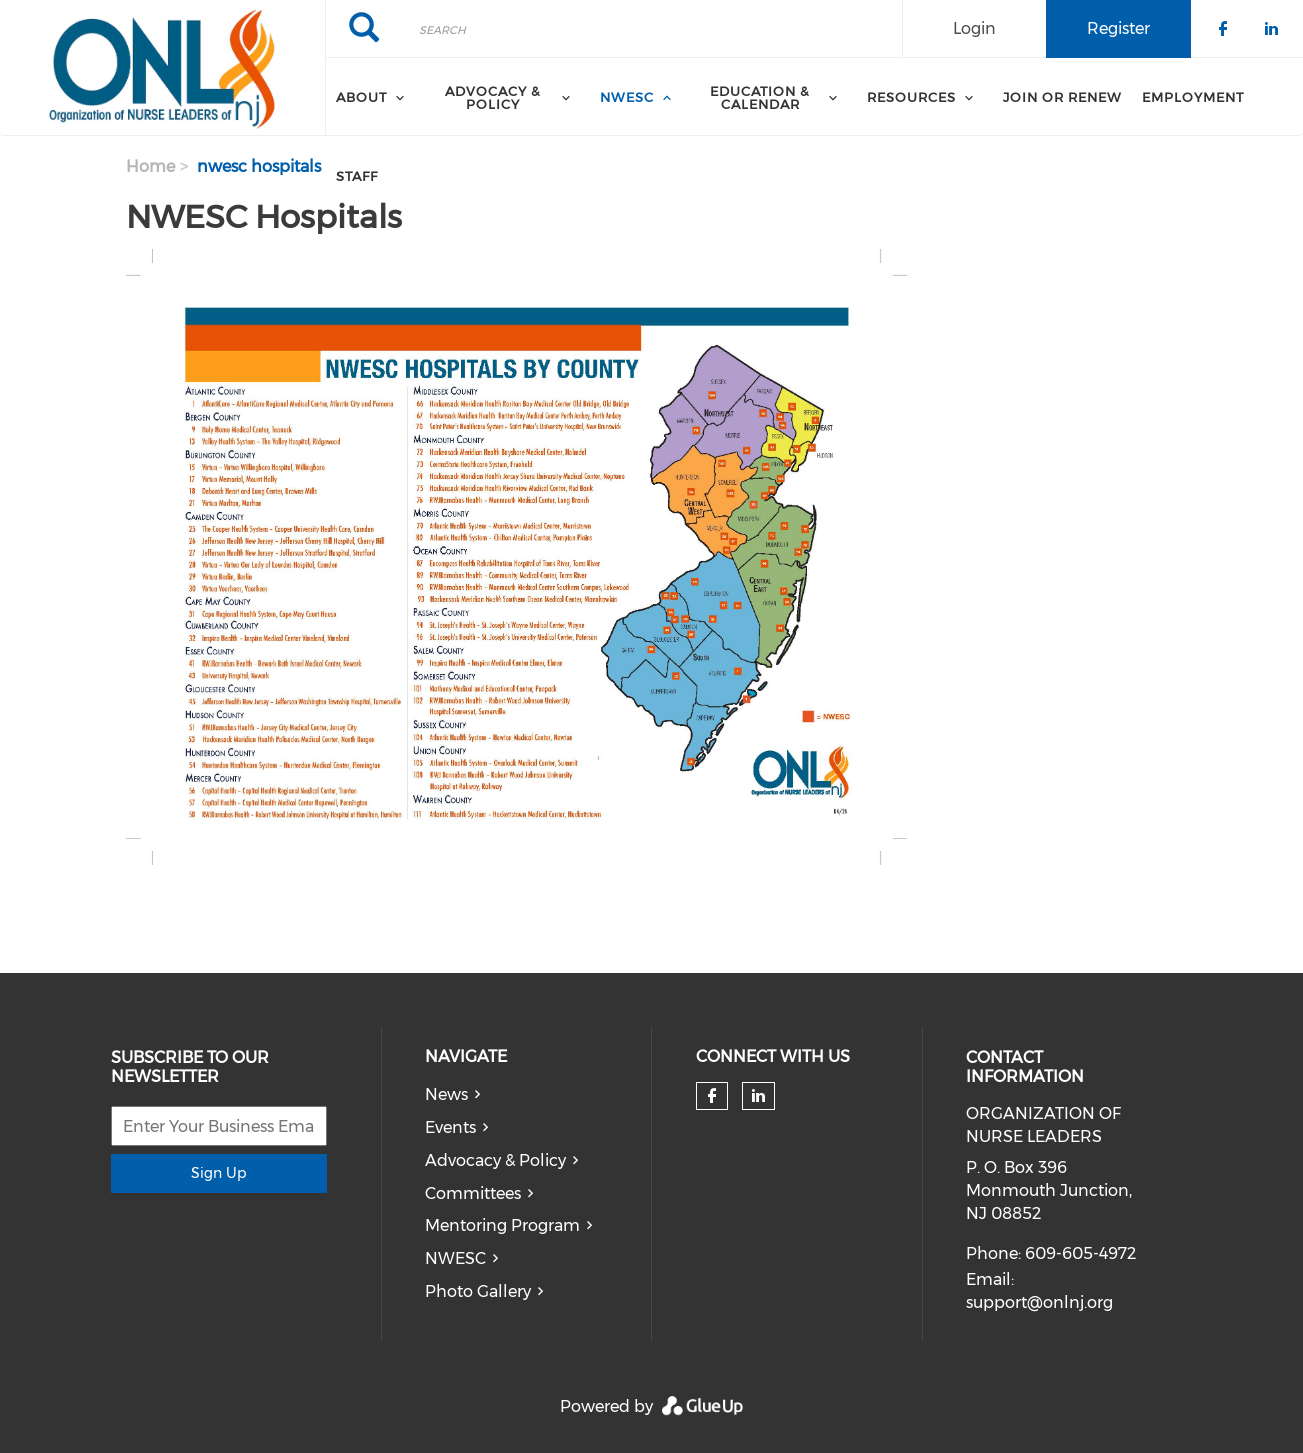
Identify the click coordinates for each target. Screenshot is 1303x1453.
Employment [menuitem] (1193, 97)
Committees (473, 1193)
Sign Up (218, 1173)
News (446, 1094)
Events (450, 1127)
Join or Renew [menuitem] (1062, 97)
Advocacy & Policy (495, 1160)
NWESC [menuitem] (627, 97)
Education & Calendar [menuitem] (760, 97)
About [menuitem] (361, 97)
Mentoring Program (502, 1225)
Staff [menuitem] (357, 176)
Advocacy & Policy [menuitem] (493, 97)
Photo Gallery (478, 1291)
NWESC (455, 1258)
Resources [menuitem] (911, 97)
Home (150, 166)
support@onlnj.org (1039, 1302)
